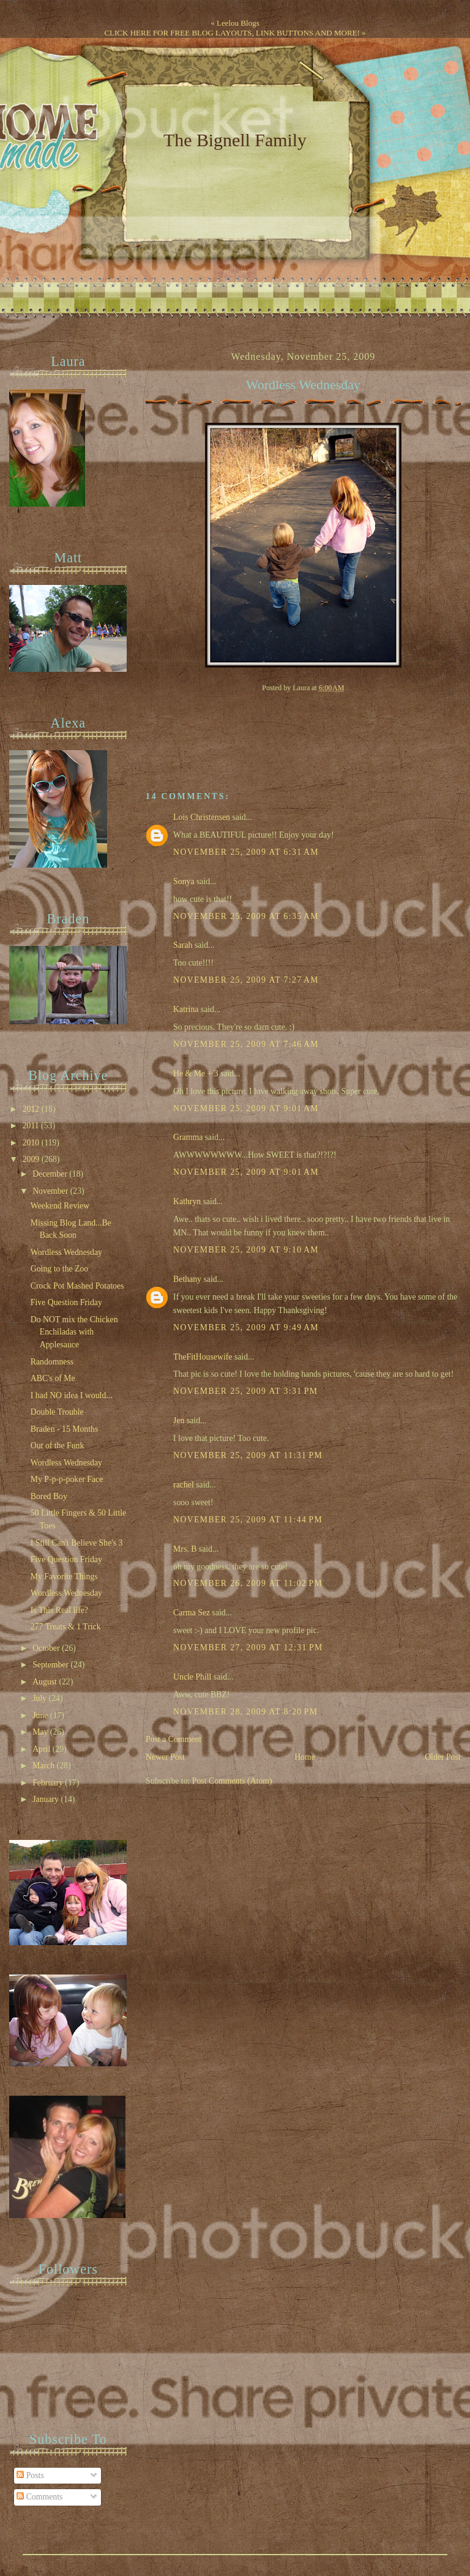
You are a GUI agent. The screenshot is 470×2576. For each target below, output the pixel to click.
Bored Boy (49, 1496)
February (48, 1782)
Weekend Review (60, 1205)
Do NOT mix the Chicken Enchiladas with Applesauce (74, 1332)
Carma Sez (191, 1612)
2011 (32, 1125)
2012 (32, 1109)
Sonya (183, 881)
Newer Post (165, 1757)
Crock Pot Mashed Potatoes (77, 1285)
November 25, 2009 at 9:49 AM (246, 1327)
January (46, 1799)
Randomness (52, 1361)
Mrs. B (184, 1549)
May (41, 1732)
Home (304, 1757)
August (45, 1681)
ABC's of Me (53, 1378)
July (40, 1698)
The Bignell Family (235, 140)
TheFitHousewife (202, 1356)
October (47, 1648)
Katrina (185, 1009)
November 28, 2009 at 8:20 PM (245, 1711)
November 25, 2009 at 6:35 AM (246, 916)
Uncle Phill (192, 1676)
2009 (32, 1159)
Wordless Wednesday (303, 385)
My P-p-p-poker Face (67, 1479)
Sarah (182, 945)
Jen (178, 1420)
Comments (39, 2496)
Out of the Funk (57, 1445)
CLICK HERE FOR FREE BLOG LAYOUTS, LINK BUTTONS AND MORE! (231, 32)
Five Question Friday (66, 1302)
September (51, 1664)
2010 (32, 1142)
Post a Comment (173, 1739)
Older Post (443, 1757)
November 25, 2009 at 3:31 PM (245, 1391)
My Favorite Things (64, 1576)
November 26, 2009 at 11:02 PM (248, 1583)
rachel (183, 1484)
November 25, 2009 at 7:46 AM (246, 1044)
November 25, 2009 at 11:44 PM (248, 1519)
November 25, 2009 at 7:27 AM (246, 980)
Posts (30, 2475)
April (42, 1749)
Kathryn (187, 1201)
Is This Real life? (59, 1610)
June (41, 1715)
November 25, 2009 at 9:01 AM (246, 1108)
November (51, 1191)
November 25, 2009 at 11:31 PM (248, 1455)
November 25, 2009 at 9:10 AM (246, 1249)
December (50, 1173)
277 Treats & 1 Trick (66, 1626)
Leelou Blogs (238, 23)
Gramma (188, 1137)
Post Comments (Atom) (232, 1780)
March (44, 1765)
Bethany (187, 1279)
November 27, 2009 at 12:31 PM (248, 1647)
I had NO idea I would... (72, 1395)
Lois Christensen (201, 817)
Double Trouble (57, 1411)
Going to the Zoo (59, 1268)
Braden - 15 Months (65, 1429)
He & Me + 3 (195, 1073)
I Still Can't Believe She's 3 (77, 1542)
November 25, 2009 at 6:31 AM (246, 852)
